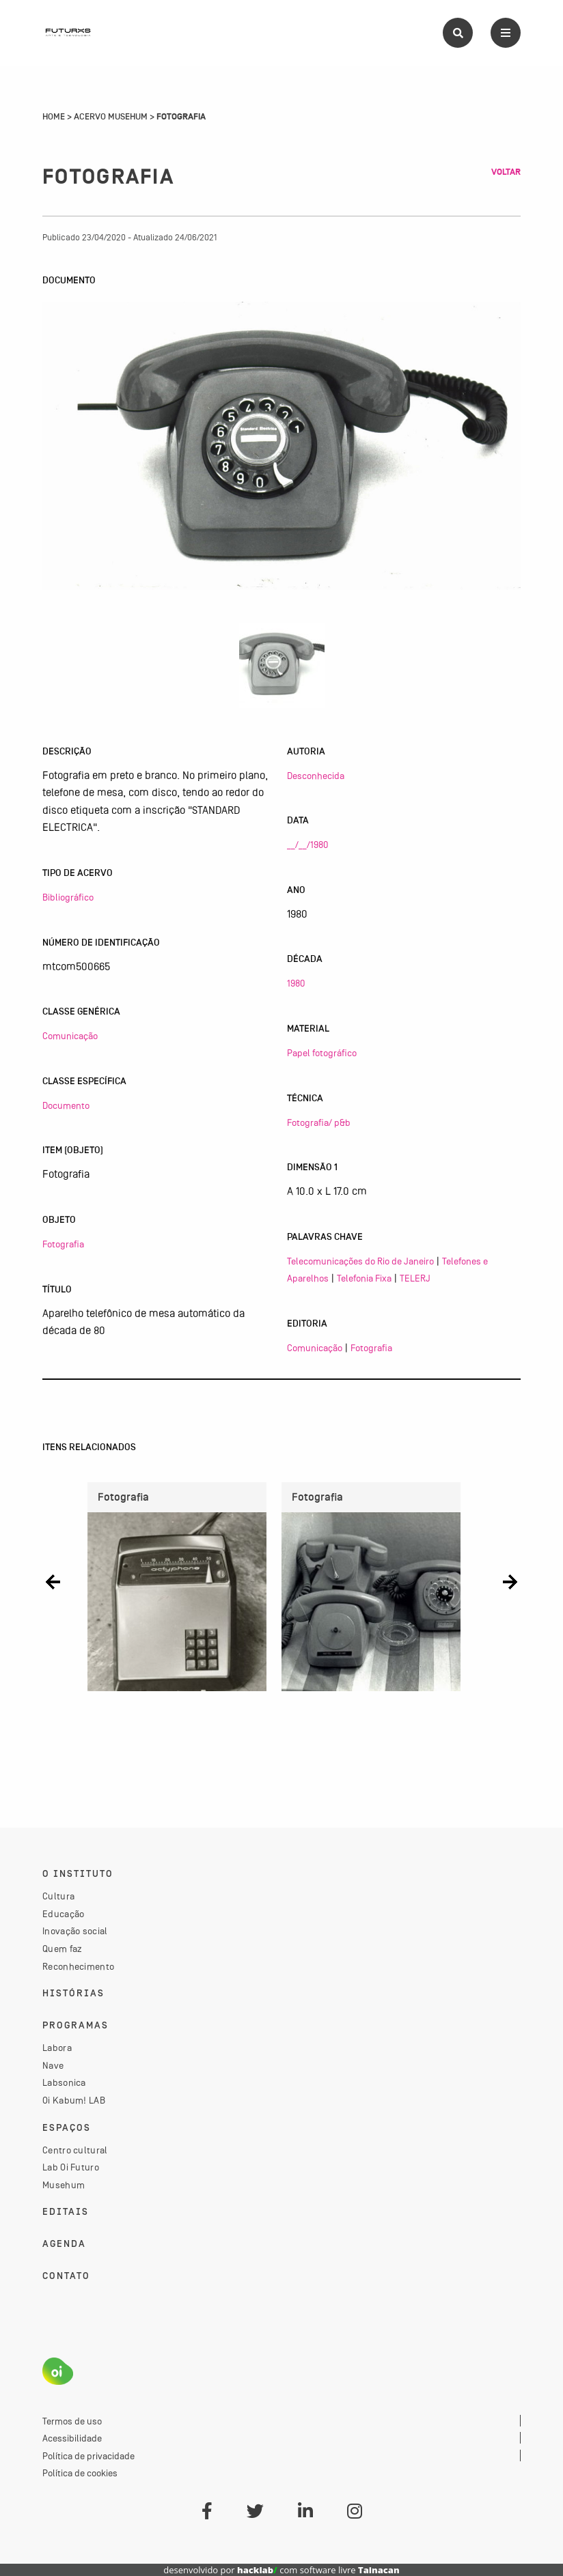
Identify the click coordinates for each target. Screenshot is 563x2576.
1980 (296, 983)
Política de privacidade (88, 2455)
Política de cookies (80, 2472)
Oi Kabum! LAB (73, 2100)
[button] (53, 1581)
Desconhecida (315, 775)
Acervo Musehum (111, 116)
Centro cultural (75, 2150)
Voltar (506, 172)
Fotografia (63, 1244)
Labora (57, 2047)
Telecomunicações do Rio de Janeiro (360, 1261)
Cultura (58, 1896)
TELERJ (415, 1278)
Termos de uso (72, 2421)
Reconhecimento (78, 1966)
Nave (53, 2065)
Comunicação (70, 1035)
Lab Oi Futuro (70, 2167)
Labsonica (64, 2082)
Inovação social (75, 1930)
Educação (63, 1913)
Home (53, 116)
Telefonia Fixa (364, 1278)
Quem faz (62, 1948)
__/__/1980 (307, 844)
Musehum (63, 2184)
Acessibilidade (72, 2438)
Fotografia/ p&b (319, 1122)
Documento (66, 1105)
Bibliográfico (68, 897)
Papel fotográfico (322, 1052)
